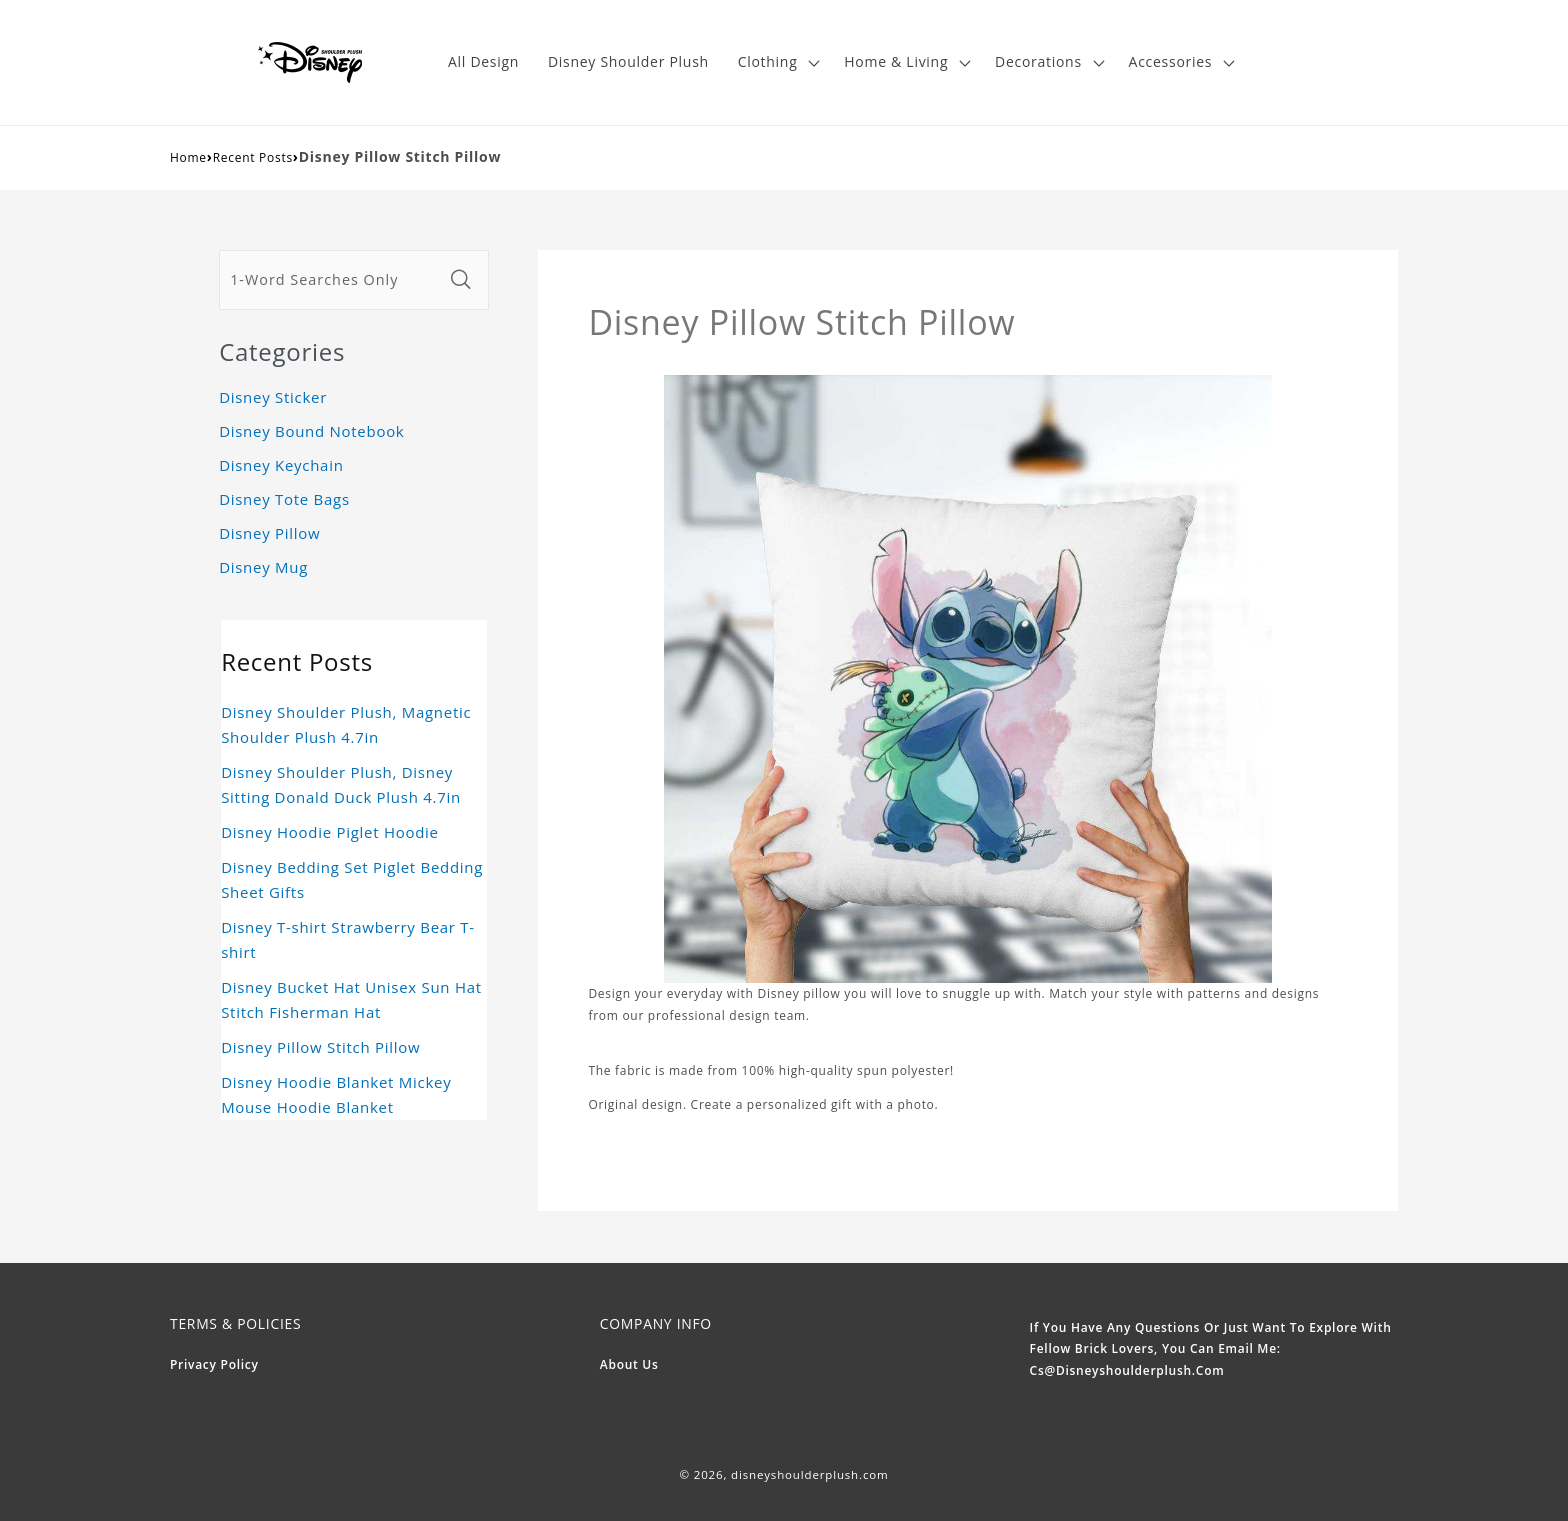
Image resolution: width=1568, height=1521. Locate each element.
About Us (629, 1364)
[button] (776, 62)
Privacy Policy (214, 1364)
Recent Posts (253, 157)
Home (188, 157)
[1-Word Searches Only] (331, 280)
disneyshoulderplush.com (809, 1474)
